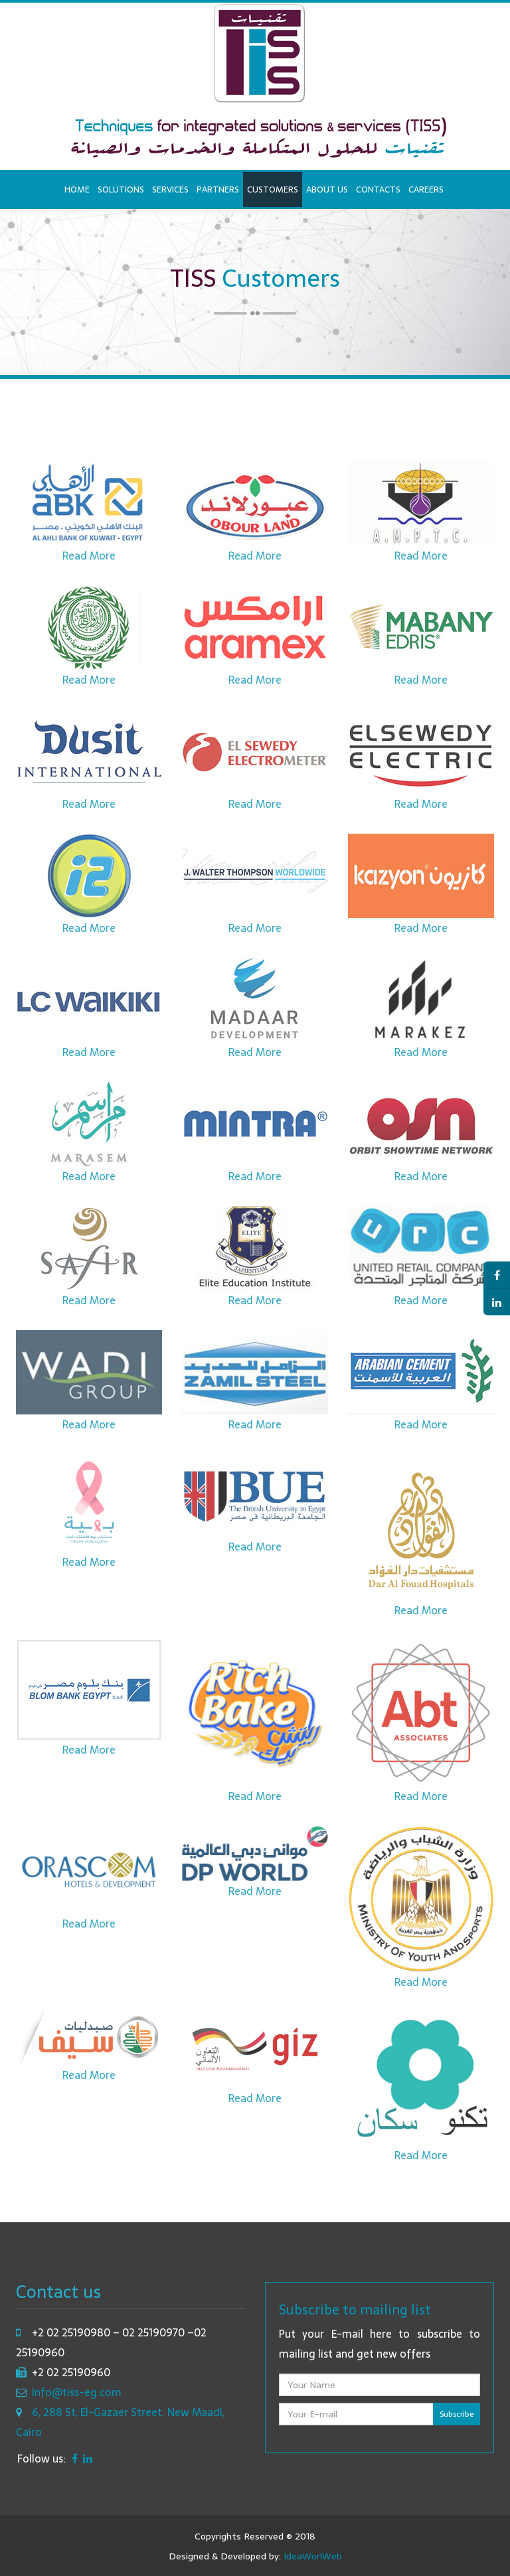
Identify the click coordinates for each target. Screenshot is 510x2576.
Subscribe (456, 2414)
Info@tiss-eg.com (77, 2392)
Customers (272, 189)
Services (170, 189)
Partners (218, 189)
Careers (426, 189)
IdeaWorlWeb (313, 2556)
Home (77, 189)
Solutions (121, 189)
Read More (89, 563)
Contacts (378, 189)
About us (327, 189)
